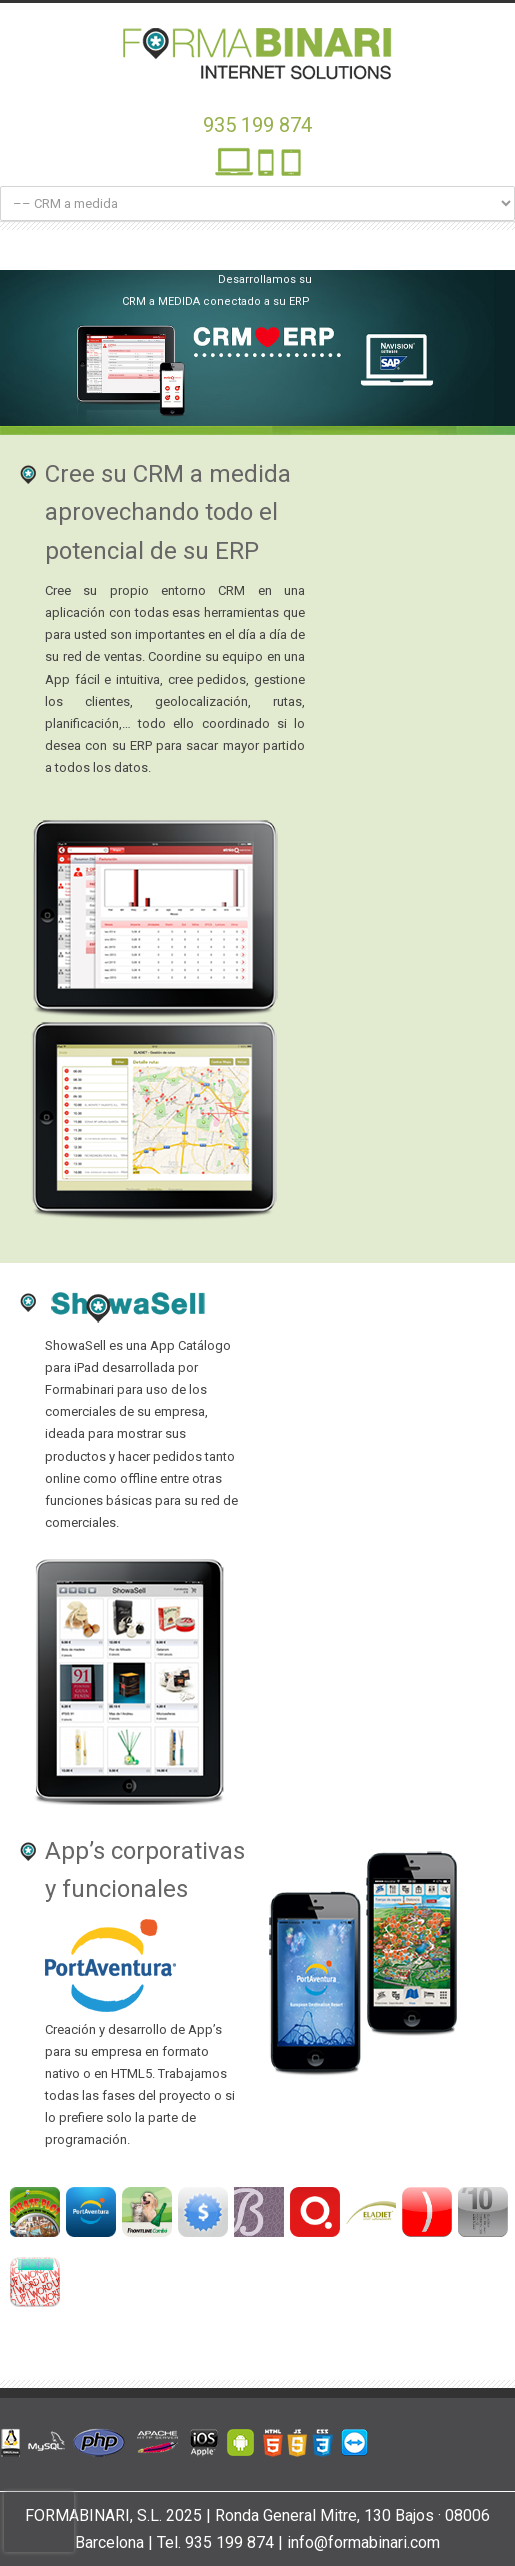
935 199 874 (257, 125)
